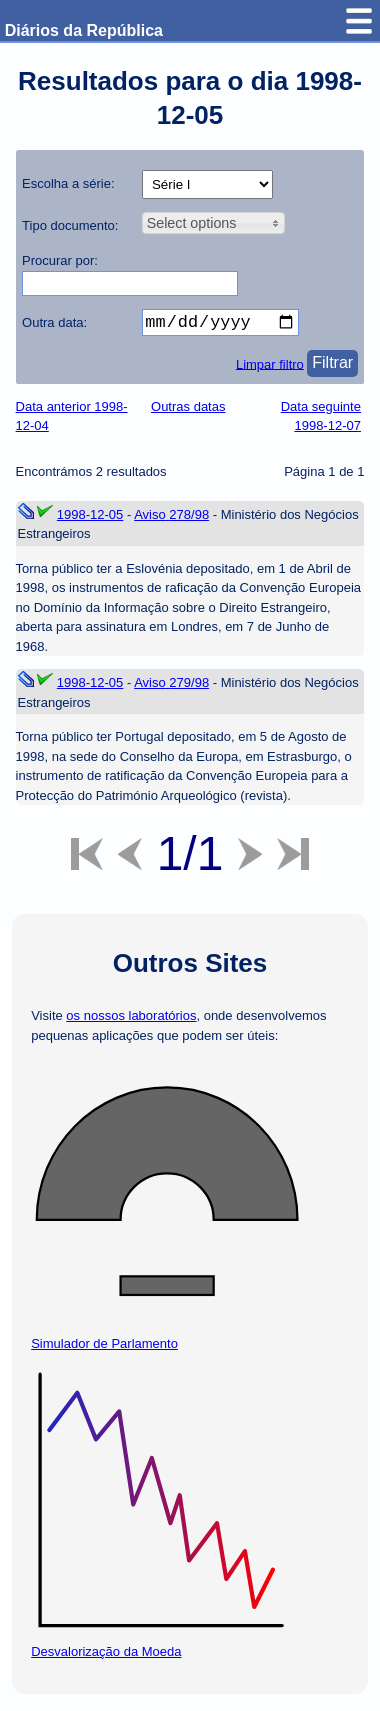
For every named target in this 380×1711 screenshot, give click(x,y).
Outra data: (54, 322)
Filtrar (332, 366)
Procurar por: (60, 260)
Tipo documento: (70, 225)
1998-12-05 (90, 518)
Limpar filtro (270, 367)
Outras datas (188, 410)
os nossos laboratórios (131, 1019)
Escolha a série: (68, 183)
